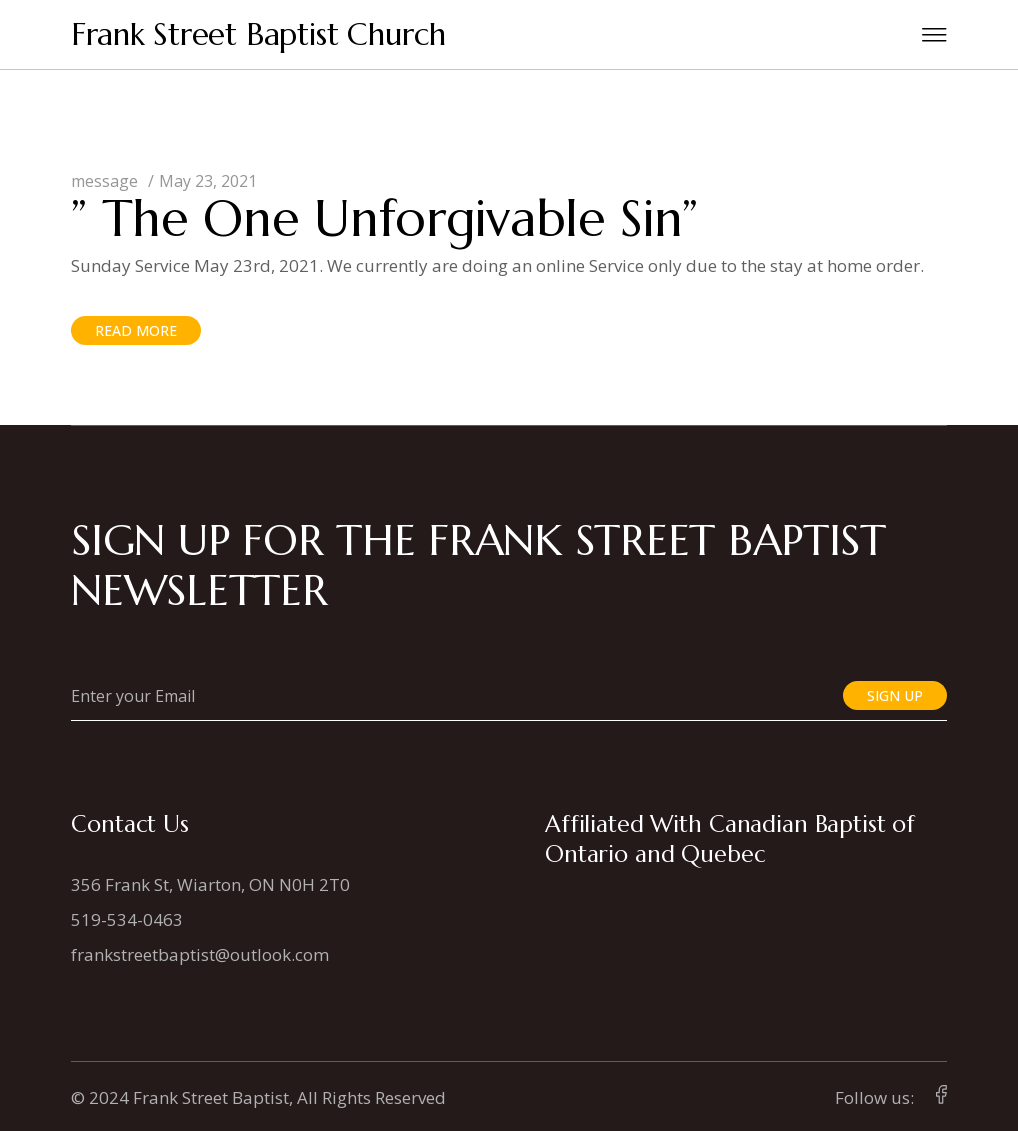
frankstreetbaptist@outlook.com (200, 954)
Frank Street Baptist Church (258, 34)
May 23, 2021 (208, 181)
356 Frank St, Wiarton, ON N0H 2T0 (210, 884)
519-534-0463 (127, 919)
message (104, 181)
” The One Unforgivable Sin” (384, 218)
